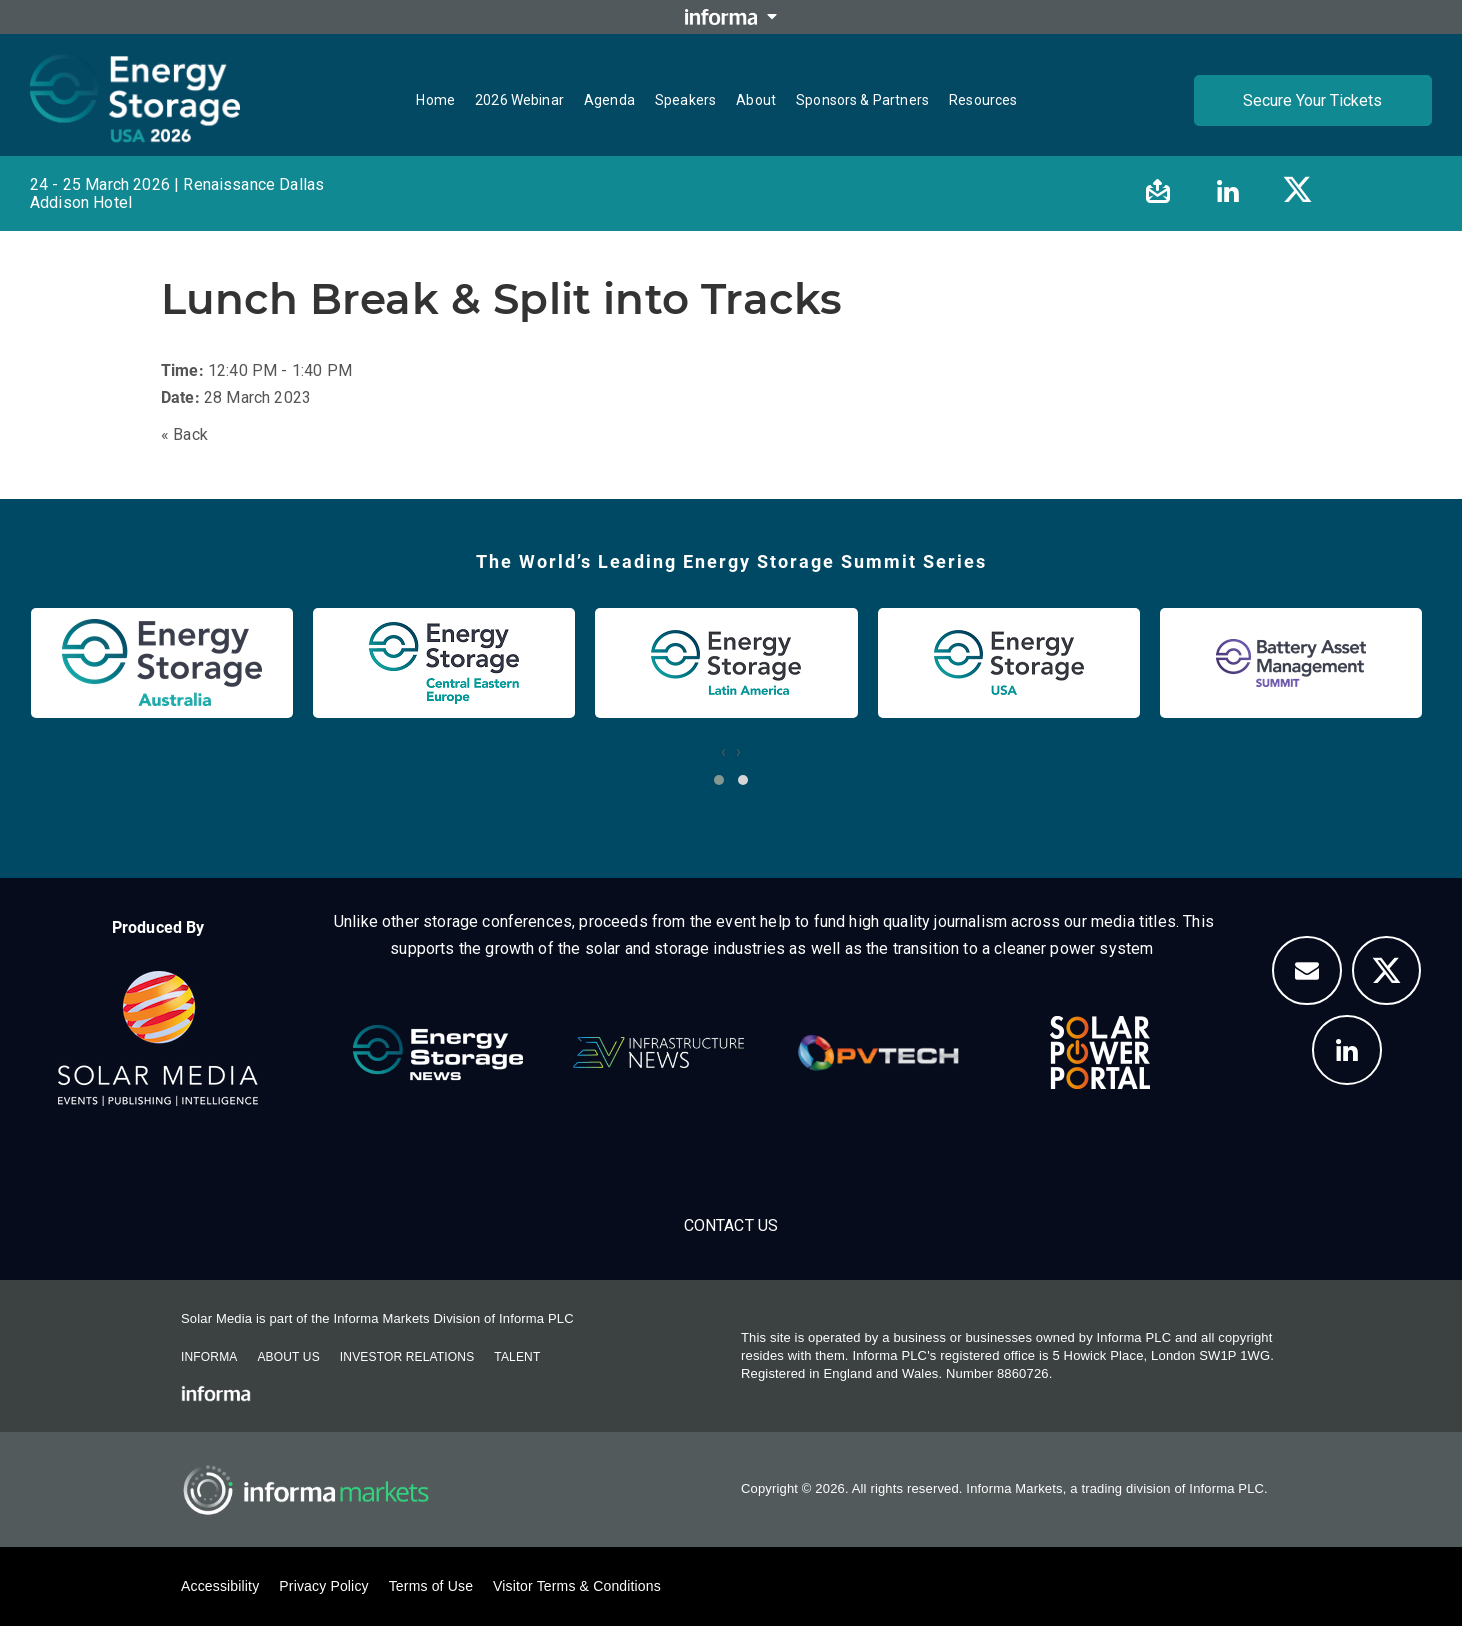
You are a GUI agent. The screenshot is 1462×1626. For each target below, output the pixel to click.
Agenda (609, 100)
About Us (288, 1357)
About (756, 100)
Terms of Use (431, 1586)
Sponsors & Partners (862, 100)
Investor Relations (407, 1357)
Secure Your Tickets (1312, 100)
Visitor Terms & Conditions (577, 1586)
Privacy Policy (323, 1586)
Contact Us (731, 1225)
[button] (719, 780)
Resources (983, 100)
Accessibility (220, 1586)
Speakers (685, 100)
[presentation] (723, 751)
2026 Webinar (519, 100)
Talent (517, 1357)
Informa (209, 1357)
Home (435, 100)
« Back (184, 434)
